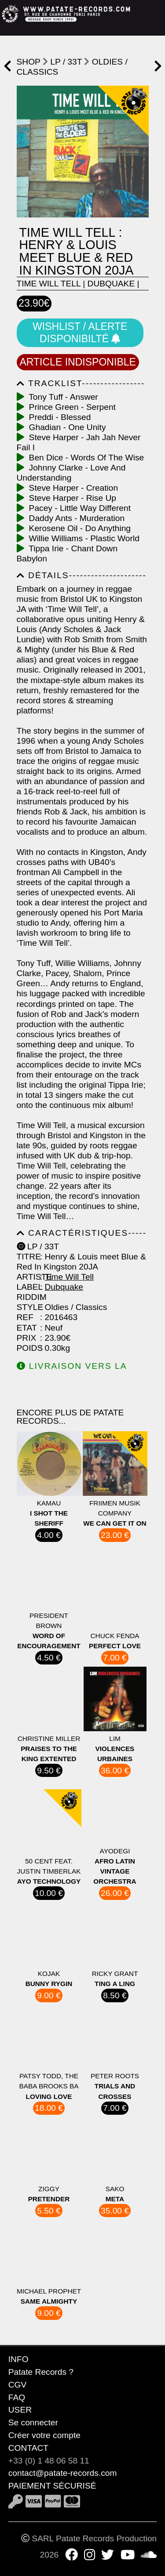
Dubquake (111, 283)
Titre (27, 1256)
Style (27, 1307)
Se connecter (33, 2422)
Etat (27, 1327)
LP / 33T (66, 61)
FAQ (16, 2397)
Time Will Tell (49, 283)
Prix (27, 1337)
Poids (27, 1348)
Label (27, 1287)
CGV (17, 2384)
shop (28, 61)
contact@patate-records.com (62, 2473)
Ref (25, 1317)
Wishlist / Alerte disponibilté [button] (80, 332)
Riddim (27, 1297)
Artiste (27, 1276)
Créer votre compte (44, 2435)
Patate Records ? (40, 2372)
